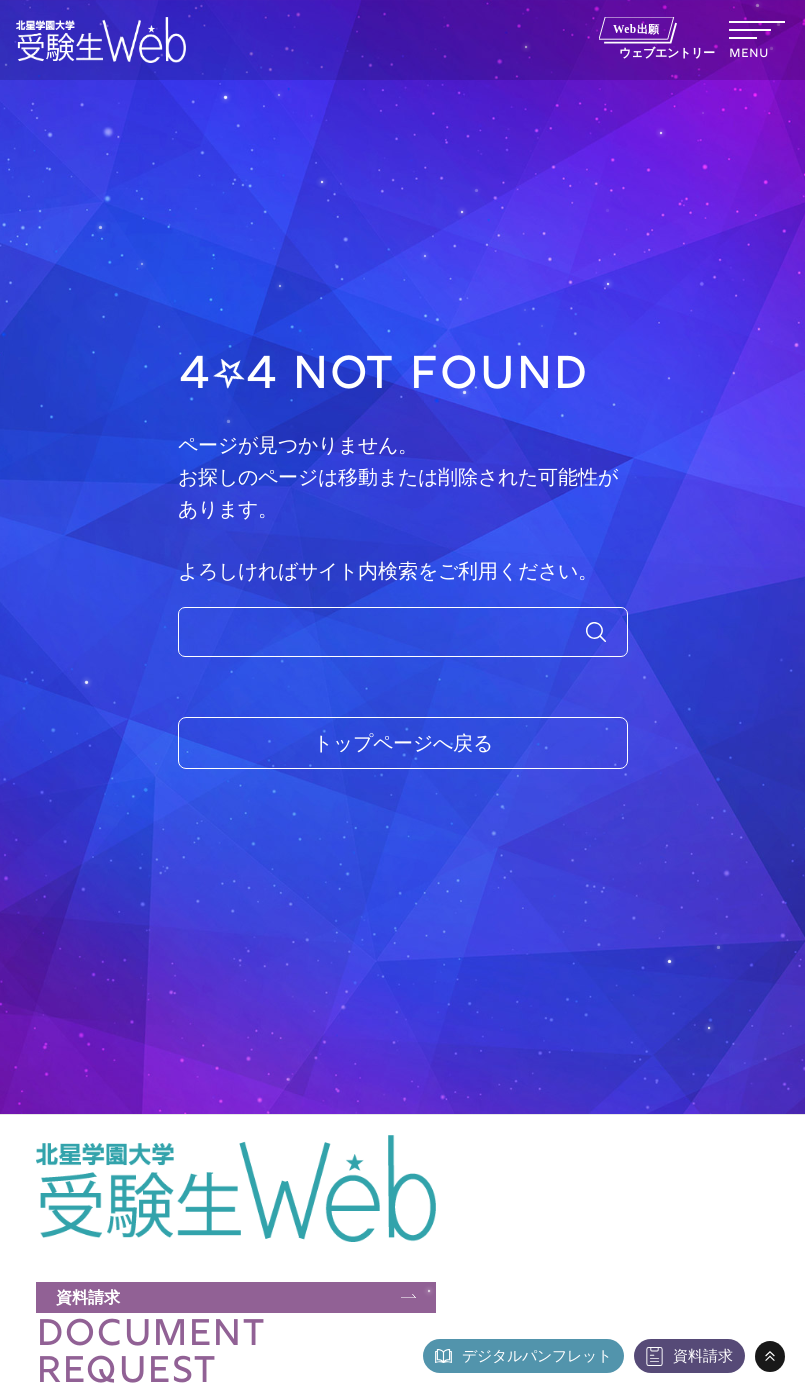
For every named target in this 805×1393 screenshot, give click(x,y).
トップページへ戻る (403, 743)
